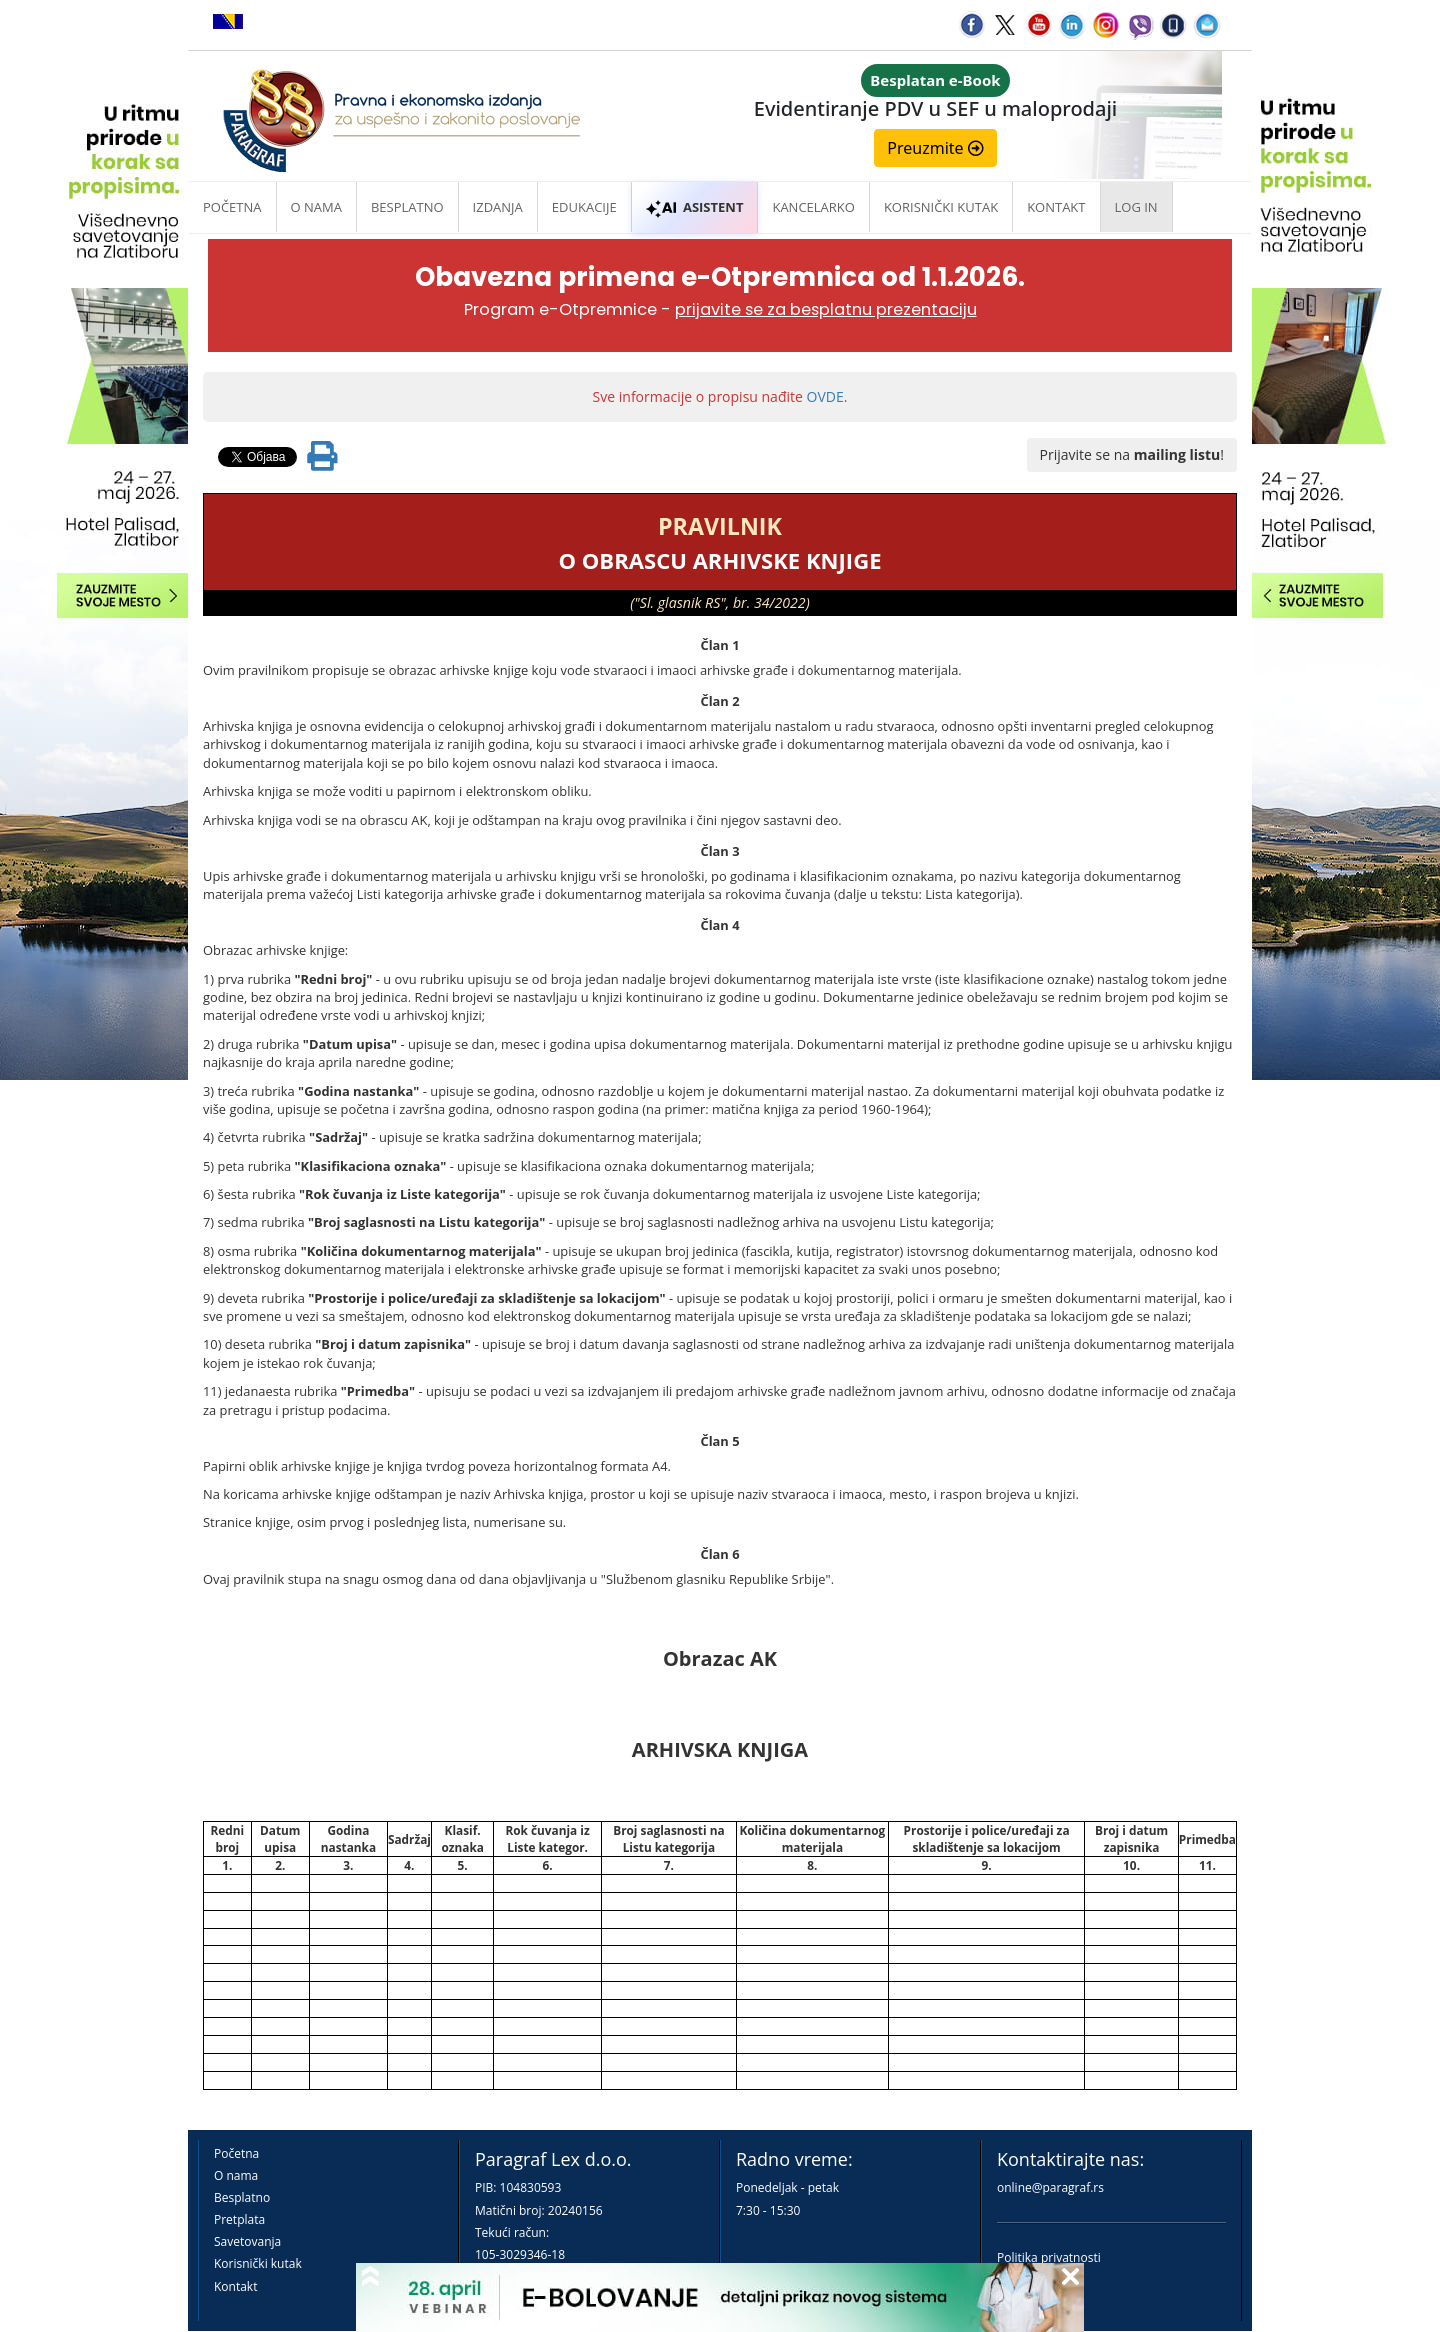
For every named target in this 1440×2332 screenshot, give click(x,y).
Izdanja (498, 207)
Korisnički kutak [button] (941, 207)
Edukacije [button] (584, 207)
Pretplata (239, 2219)
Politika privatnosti (1049, 2257)
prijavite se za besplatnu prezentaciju (826, 309)
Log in (1136, 207)
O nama (316, 207)
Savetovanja (247, 2241)
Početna (232, 207)
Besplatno (407, 207)
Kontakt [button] (1056, 207)
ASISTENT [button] (695, 207)
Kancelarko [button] (813, 207)
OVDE (825, 396)
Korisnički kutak (258, 2263)
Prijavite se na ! (1132, 454)
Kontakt (235, 2286)
